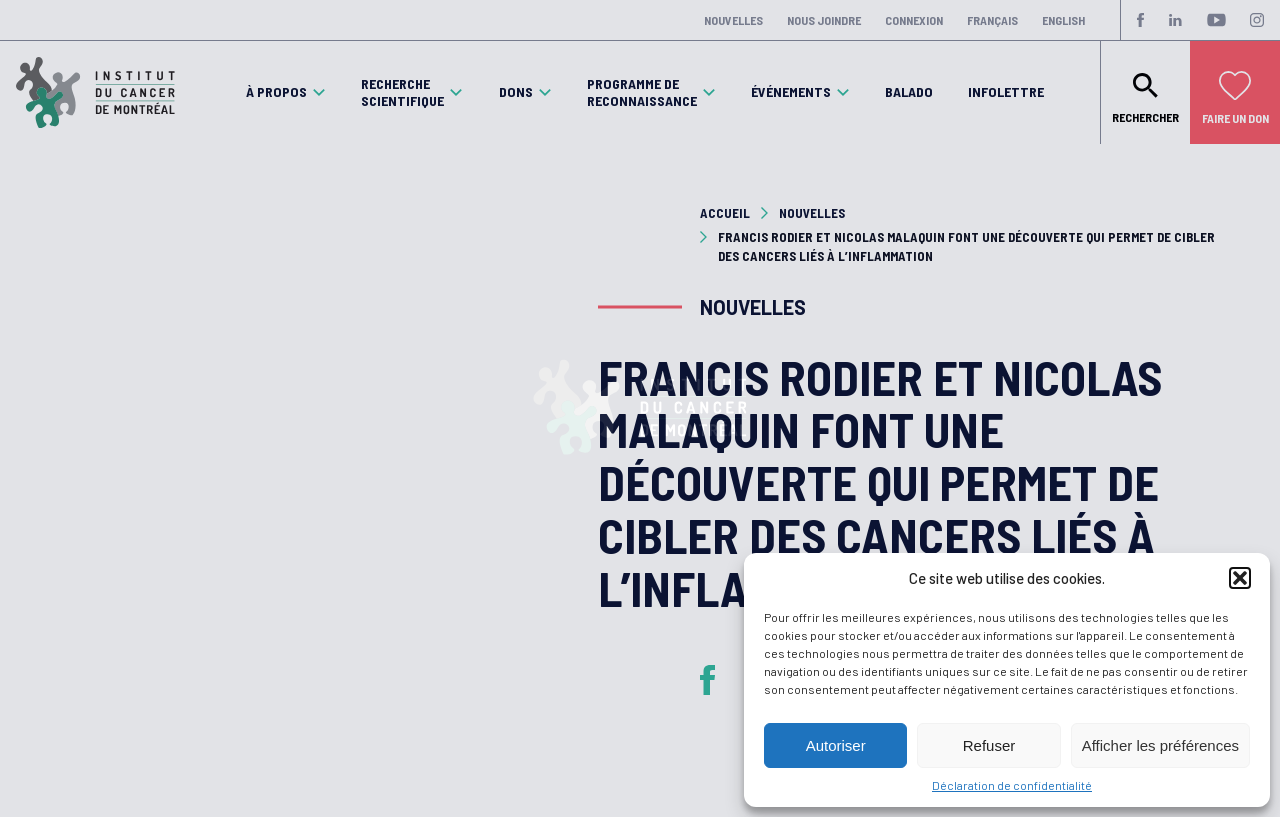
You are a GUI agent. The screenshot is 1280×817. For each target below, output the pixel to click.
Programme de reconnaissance (642, 92)
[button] (1240, 578)
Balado (909, 92)
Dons (516, 92)
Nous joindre (824, 20)
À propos (276, 92)
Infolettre (1006, 92)
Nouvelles (733, 20)
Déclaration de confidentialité (1012, 785)
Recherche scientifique (402, 92)
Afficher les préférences (1160, 745)
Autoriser (836, 745)
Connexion (914, 20)
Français (992, 20)
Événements (791, 92)
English (1063, 20)
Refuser (989, 745)
